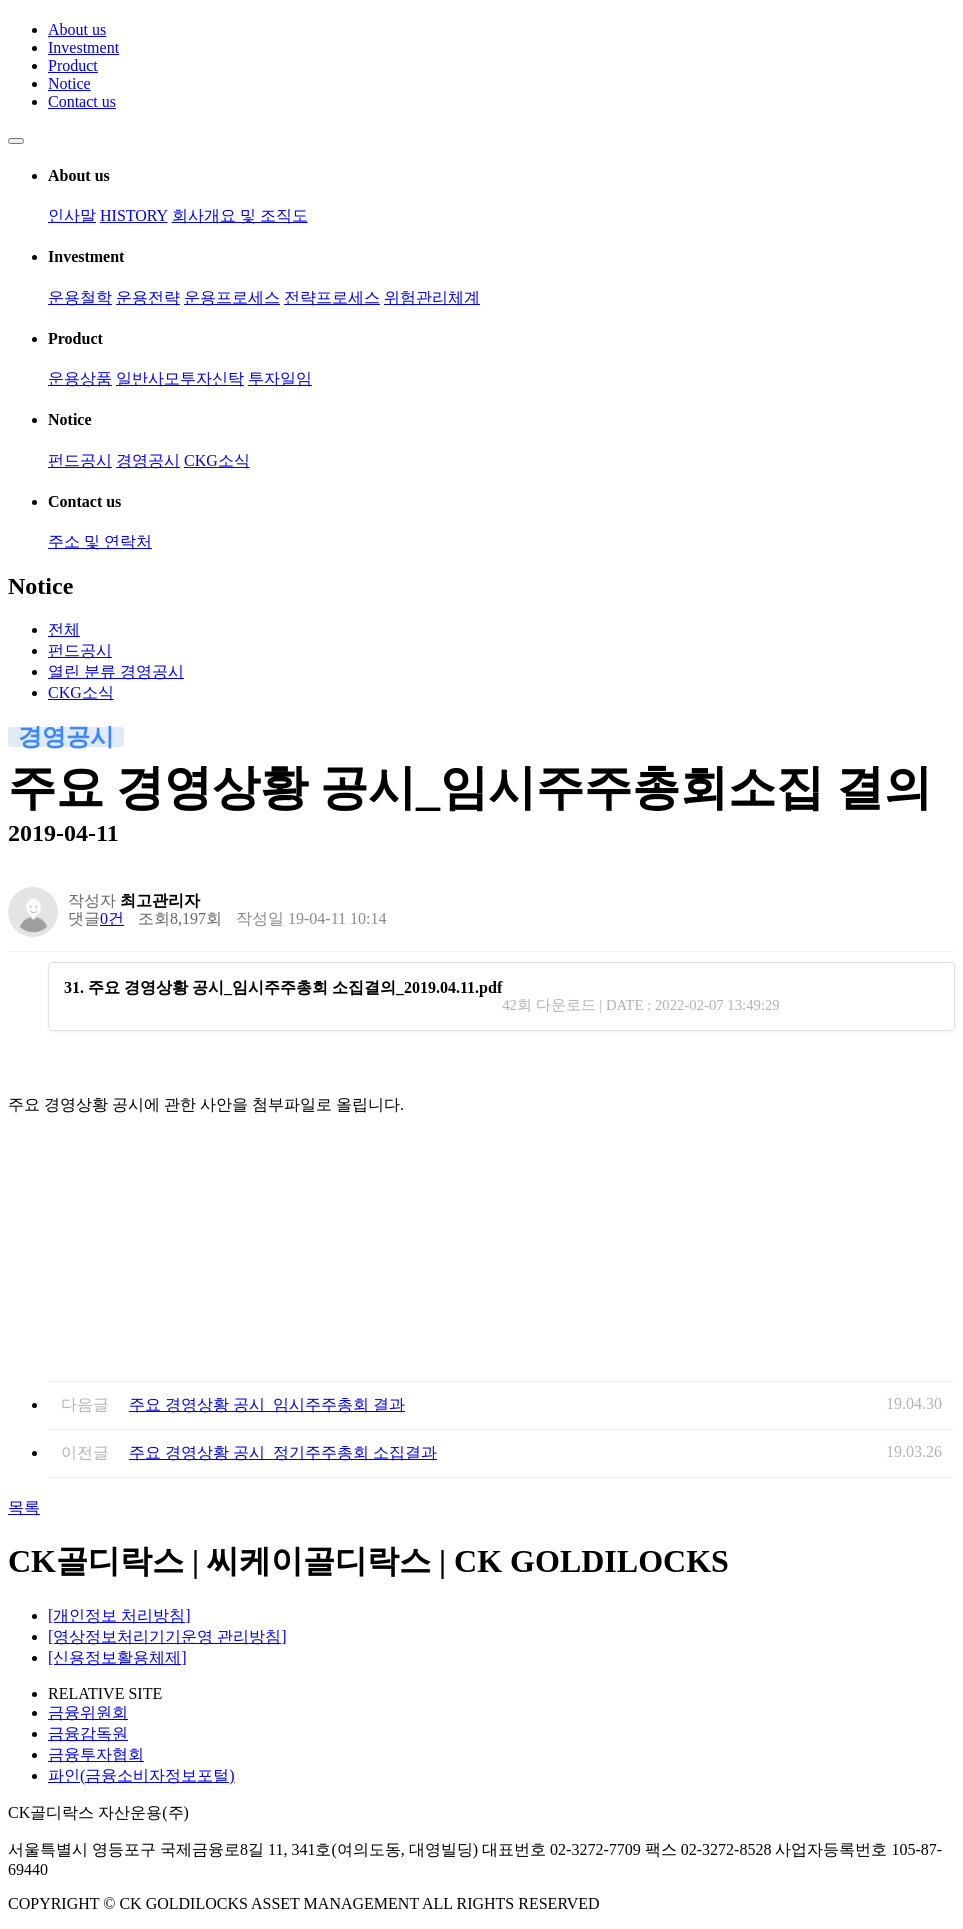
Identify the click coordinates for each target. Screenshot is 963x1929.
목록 (24, 1507)
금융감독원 (88, 1733)
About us (77, 29)
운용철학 (80, 297)
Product (73, 65)
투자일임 (280, 378)
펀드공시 (80, 460)
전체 (64, 629)
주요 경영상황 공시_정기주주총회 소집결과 (283, 1452)
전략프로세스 (332, 297)
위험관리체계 (432, 297)
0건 (112, 918)
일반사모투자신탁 (180, 378)
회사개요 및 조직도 (240, 215)
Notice (69, 83)
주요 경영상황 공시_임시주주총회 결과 (267, 1404)
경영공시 (148, 460)
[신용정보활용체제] (117, 1657)
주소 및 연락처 (100, 541)
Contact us (82, 101)
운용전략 (148, 297)
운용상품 (80, 378)
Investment (83, 47)
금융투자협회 (96, 1754)
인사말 (72, 215)
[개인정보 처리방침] (119, 1615)
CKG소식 (217, 460)
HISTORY (134, 215)
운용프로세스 (232, 297)
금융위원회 (88, 1712)
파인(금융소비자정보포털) (141, 1775)
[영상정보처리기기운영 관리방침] (167, 1636)
